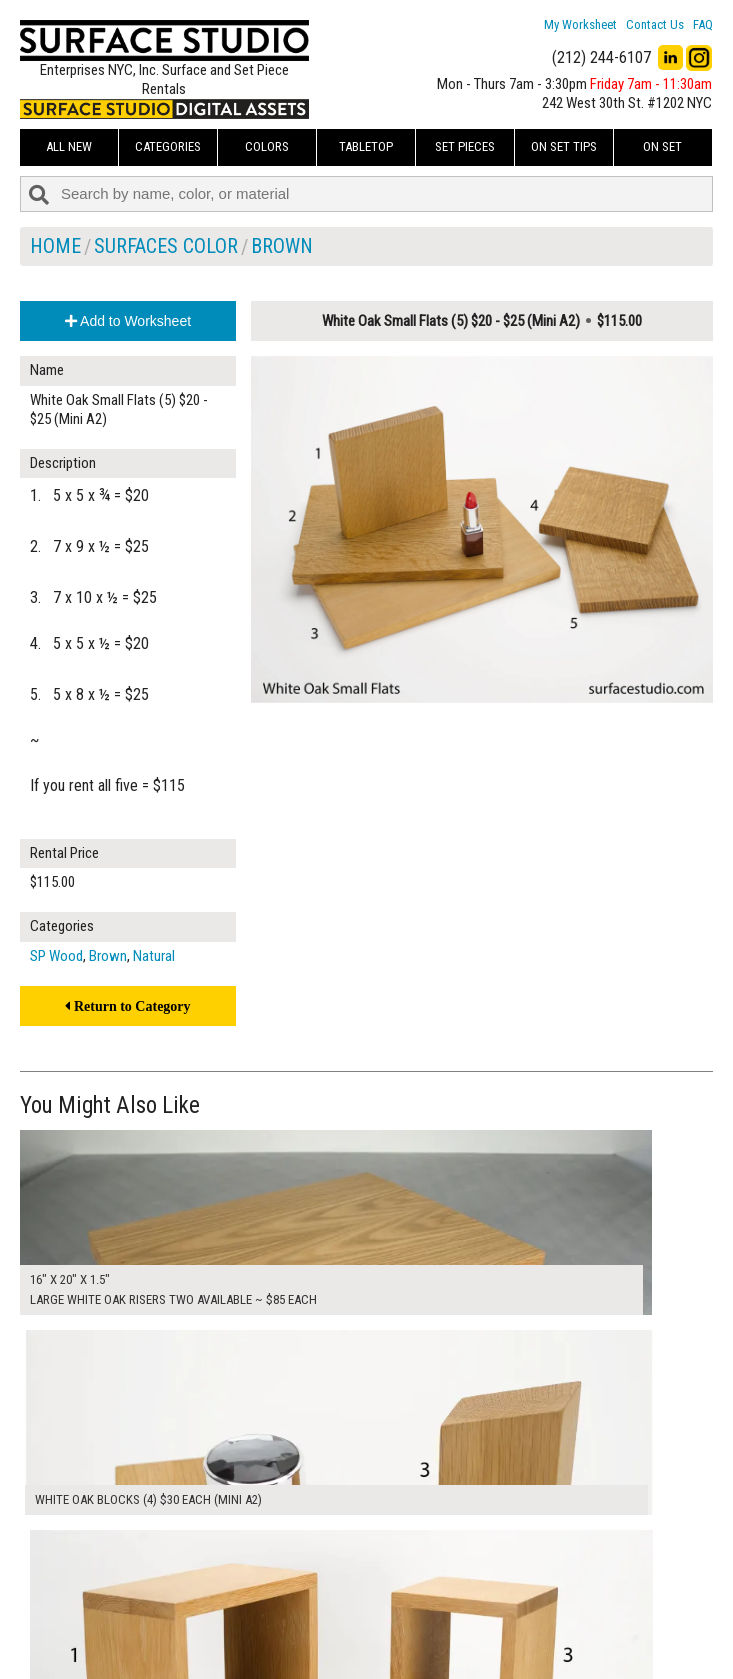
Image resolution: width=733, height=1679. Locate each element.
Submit (528, 1622)
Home (55, 246)
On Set (662, 146)
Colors (267, 146)
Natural (154, 956)
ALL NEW (69, 146)
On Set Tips (564, 146)
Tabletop (366, 146)
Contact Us (655, 24)
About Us (292, 1601)
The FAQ (289, 1623)
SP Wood (56, 956)
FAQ (703, 24)
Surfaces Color (166, 246)
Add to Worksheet (128, 321)
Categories (168, 146)
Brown (282, 246)
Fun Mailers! (299, 1646)
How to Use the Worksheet (341, 1579)
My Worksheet (580, 24)
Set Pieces (465, 146)
